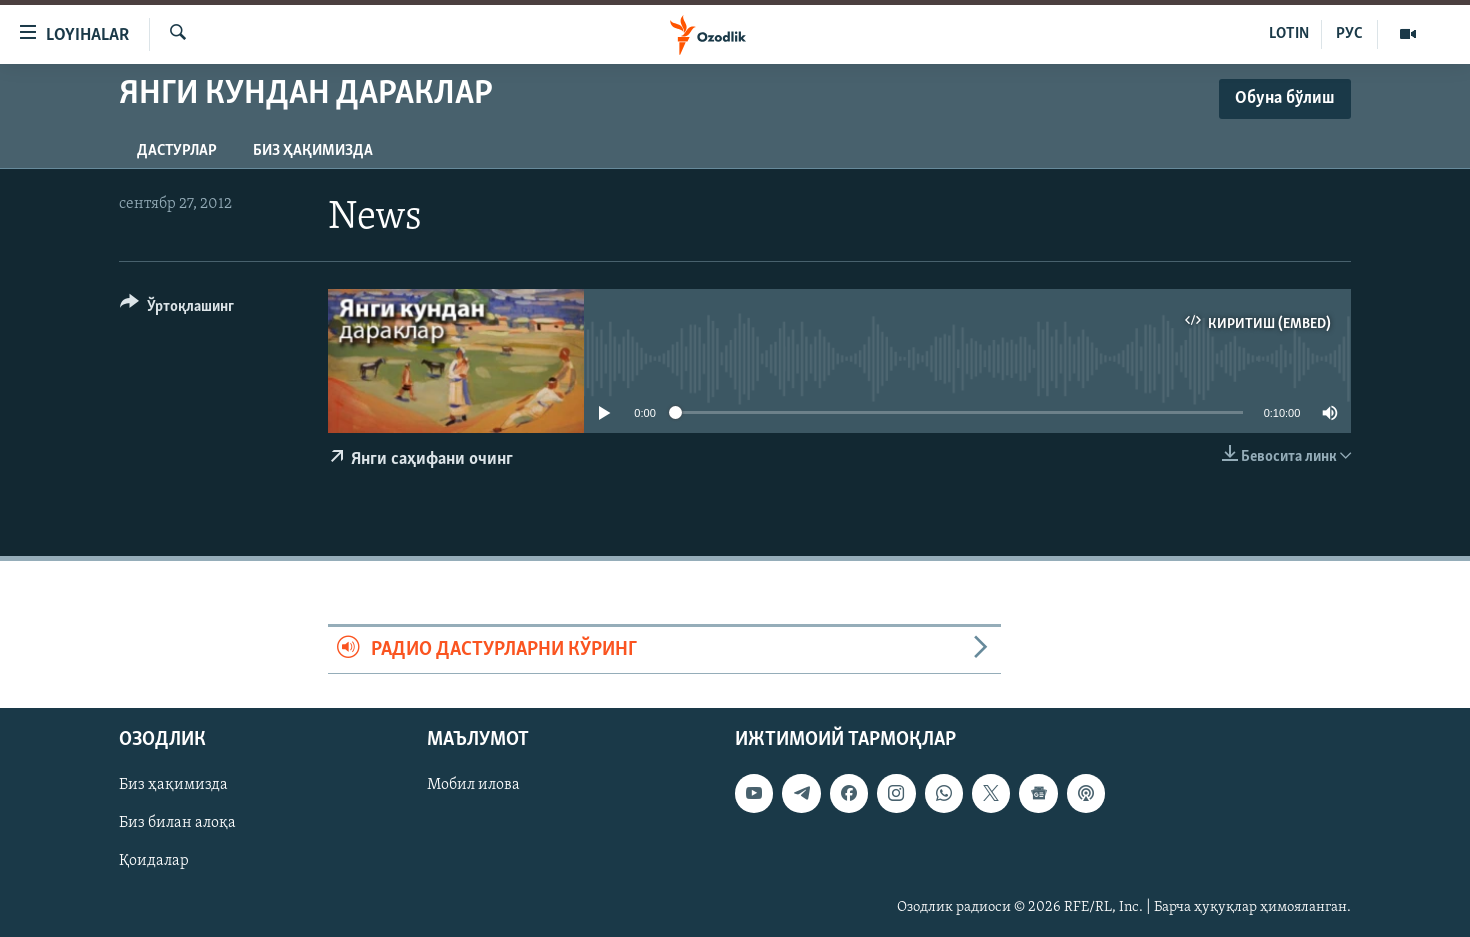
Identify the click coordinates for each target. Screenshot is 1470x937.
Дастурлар (177, 151)
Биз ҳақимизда (313, 151)
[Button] (177, 309)
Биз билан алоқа (177, 824)
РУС (1349, 34)
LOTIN (1289, 34)
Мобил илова (473, 786)
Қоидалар (154, 862)
